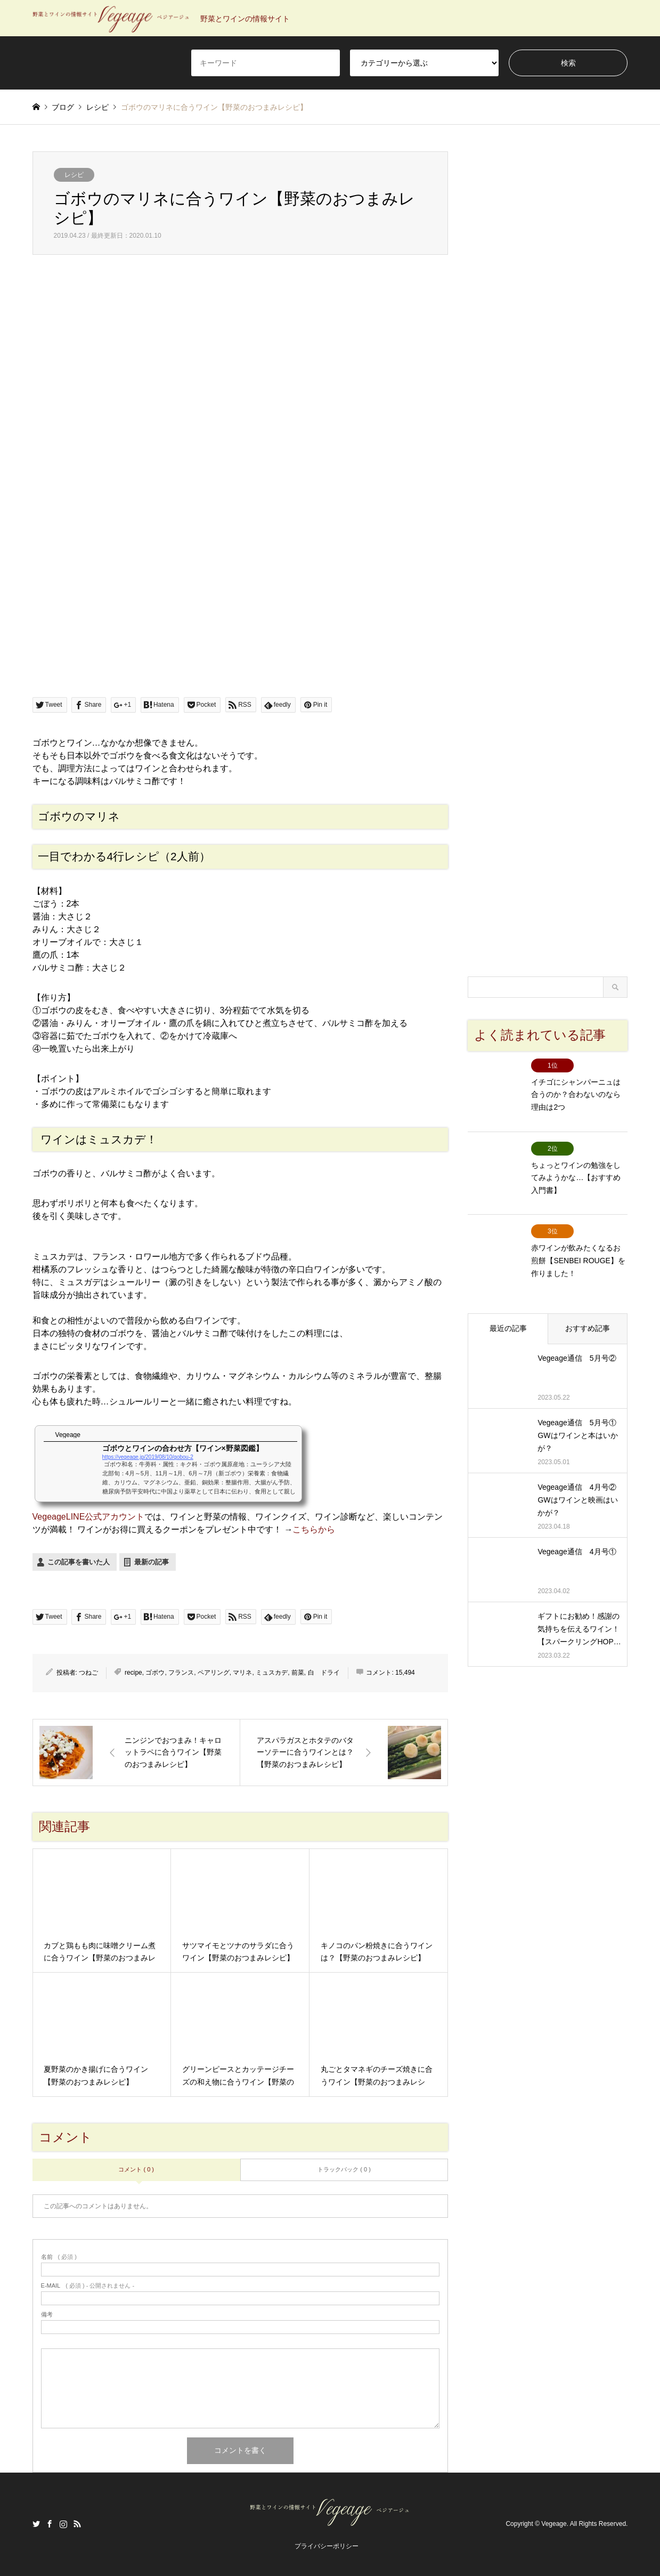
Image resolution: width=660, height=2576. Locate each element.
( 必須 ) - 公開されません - (88, 2286)
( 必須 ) (59, 2257)
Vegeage (553, 2524)
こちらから (313, 1529)
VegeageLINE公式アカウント (88, 1516)
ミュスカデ (272, 1672)
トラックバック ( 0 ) (344, 2169)
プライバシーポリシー (326, 2546)
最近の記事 (508, 1298)
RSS (77, 2523)
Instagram (63, 2523)
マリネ (242, 1672)
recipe (133, 1672)
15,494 (405, 1672)
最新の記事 (151, 1562)
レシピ (74, 175)
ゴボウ (155, 1672)
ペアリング (214, 1672)
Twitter (36, 2523)
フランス (181, 1672)
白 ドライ (324, 1672)
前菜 (297, 1672)
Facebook (49, 2523)
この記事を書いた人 (78, 1562)
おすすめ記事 (587, 1298)
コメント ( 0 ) (136, 2169)
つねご (88, 1672)
